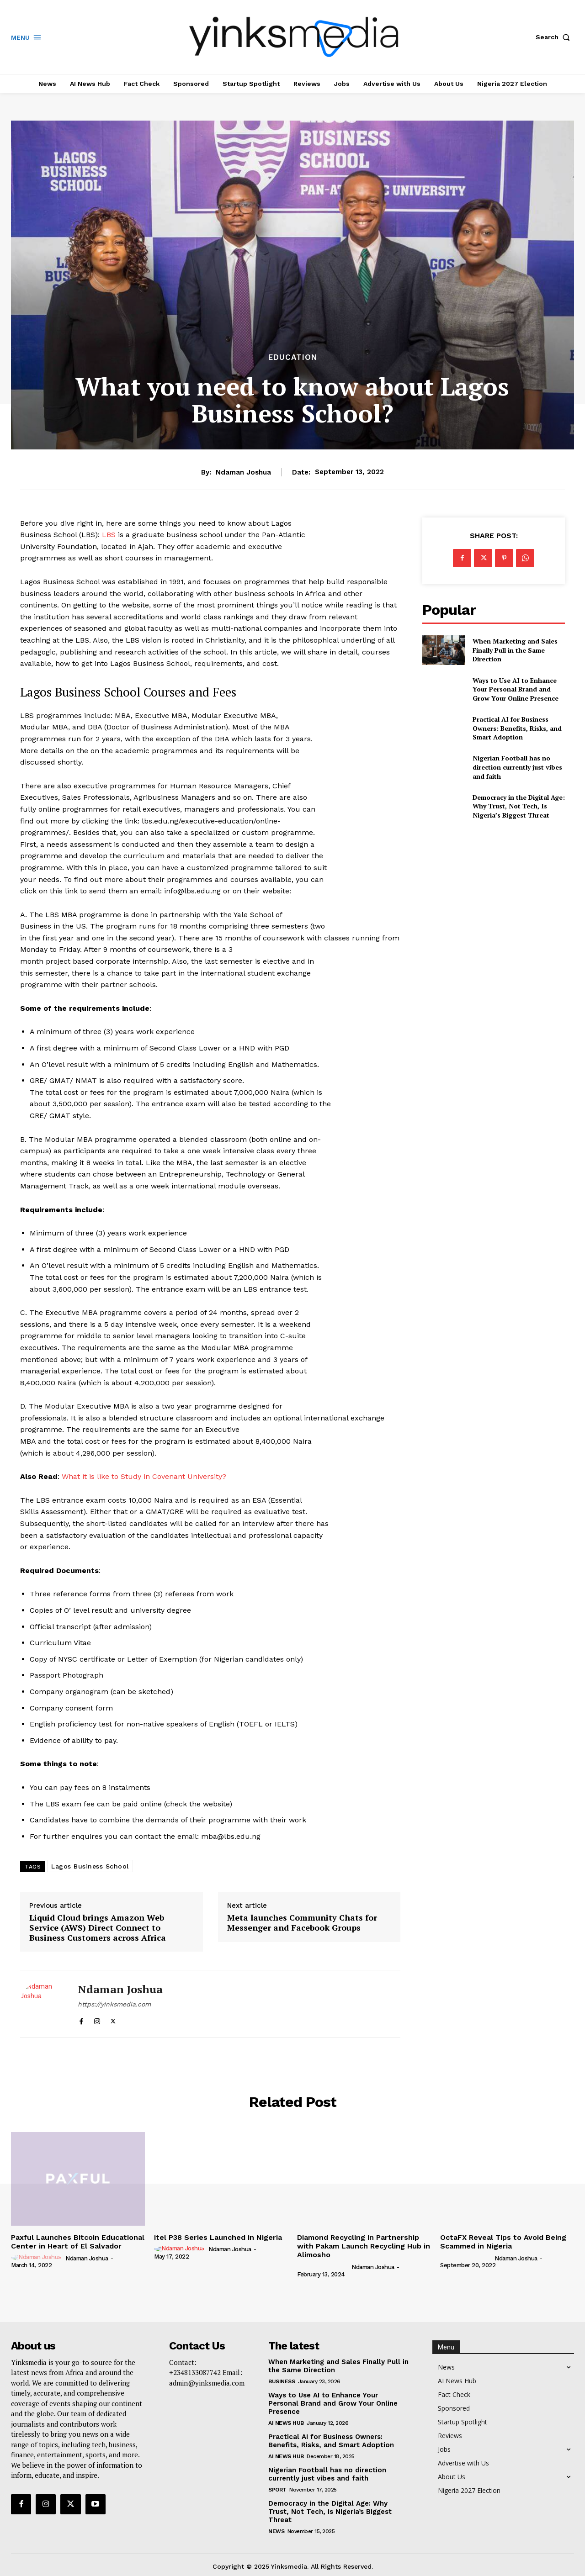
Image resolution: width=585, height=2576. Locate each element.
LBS (109, 534)
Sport (277, 2489)
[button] (555, 37)
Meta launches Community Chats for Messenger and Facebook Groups (302, 1922)
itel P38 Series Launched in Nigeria (218, 2237)
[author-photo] (37, 2257)
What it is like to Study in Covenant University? (144, 1476)
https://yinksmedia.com (114, 2004)
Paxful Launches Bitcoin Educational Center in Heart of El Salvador (77, 2241)
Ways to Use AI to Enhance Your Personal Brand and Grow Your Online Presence (515, 689)
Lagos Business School (90, 1866)
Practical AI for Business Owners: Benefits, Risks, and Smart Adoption (517, 728)
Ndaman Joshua (243, 472)
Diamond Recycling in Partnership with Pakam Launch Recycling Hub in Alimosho (363, 2246)
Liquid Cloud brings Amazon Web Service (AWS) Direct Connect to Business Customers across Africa (97, 1928)
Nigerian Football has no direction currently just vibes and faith (517, 767)
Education (292, 357)
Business (281, 2381)
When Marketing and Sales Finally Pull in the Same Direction (515, 650)
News (276, 2531)
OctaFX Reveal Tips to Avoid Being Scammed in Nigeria (503, 2241)
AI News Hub (286, 2423)
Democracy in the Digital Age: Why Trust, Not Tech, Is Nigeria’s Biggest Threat (519, 806)
